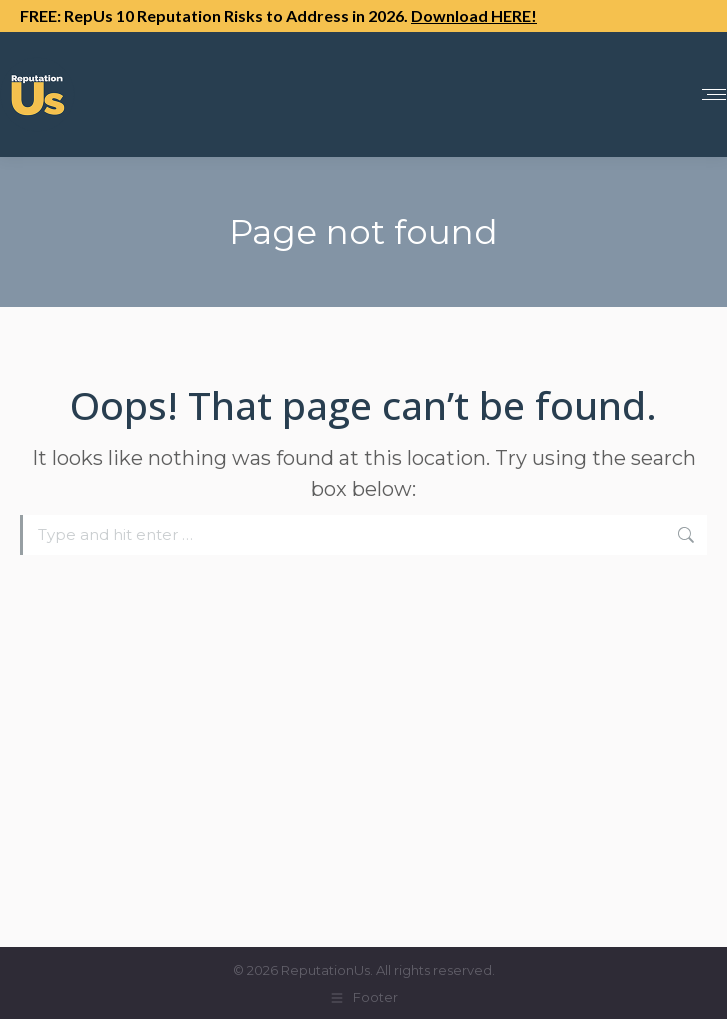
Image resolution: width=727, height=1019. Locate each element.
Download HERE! (474, 15)
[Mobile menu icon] (714, 94)
